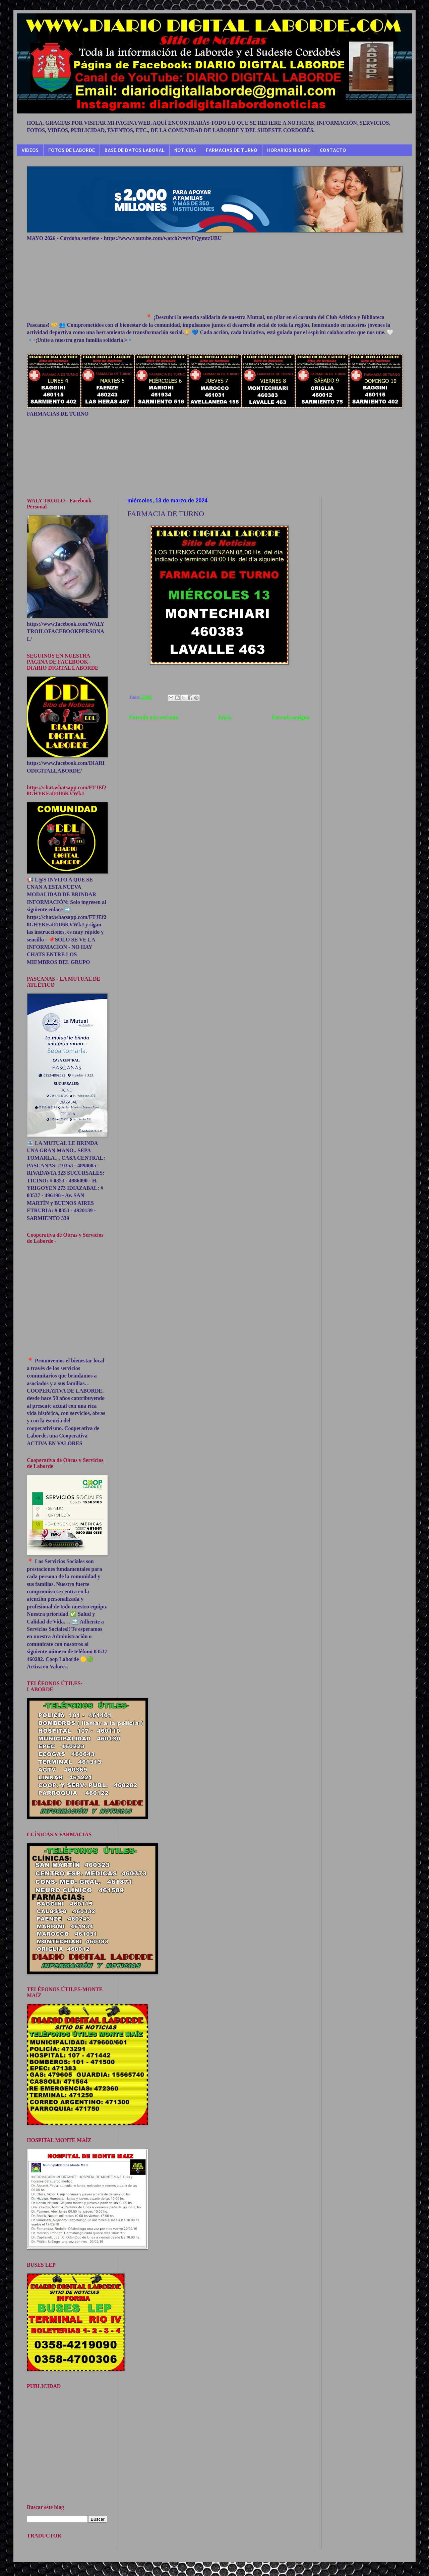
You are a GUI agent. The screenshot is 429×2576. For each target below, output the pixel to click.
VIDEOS (30, 150)
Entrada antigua (290, 717)
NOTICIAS (185, 150)
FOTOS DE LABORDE (71, 150)
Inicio (224, 717)
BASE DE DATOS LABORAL (135, 150)
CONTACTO (333, 150)
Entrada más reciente (153, 717)
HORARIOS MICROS (288, 150)
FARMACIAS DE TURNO (231, 150)
